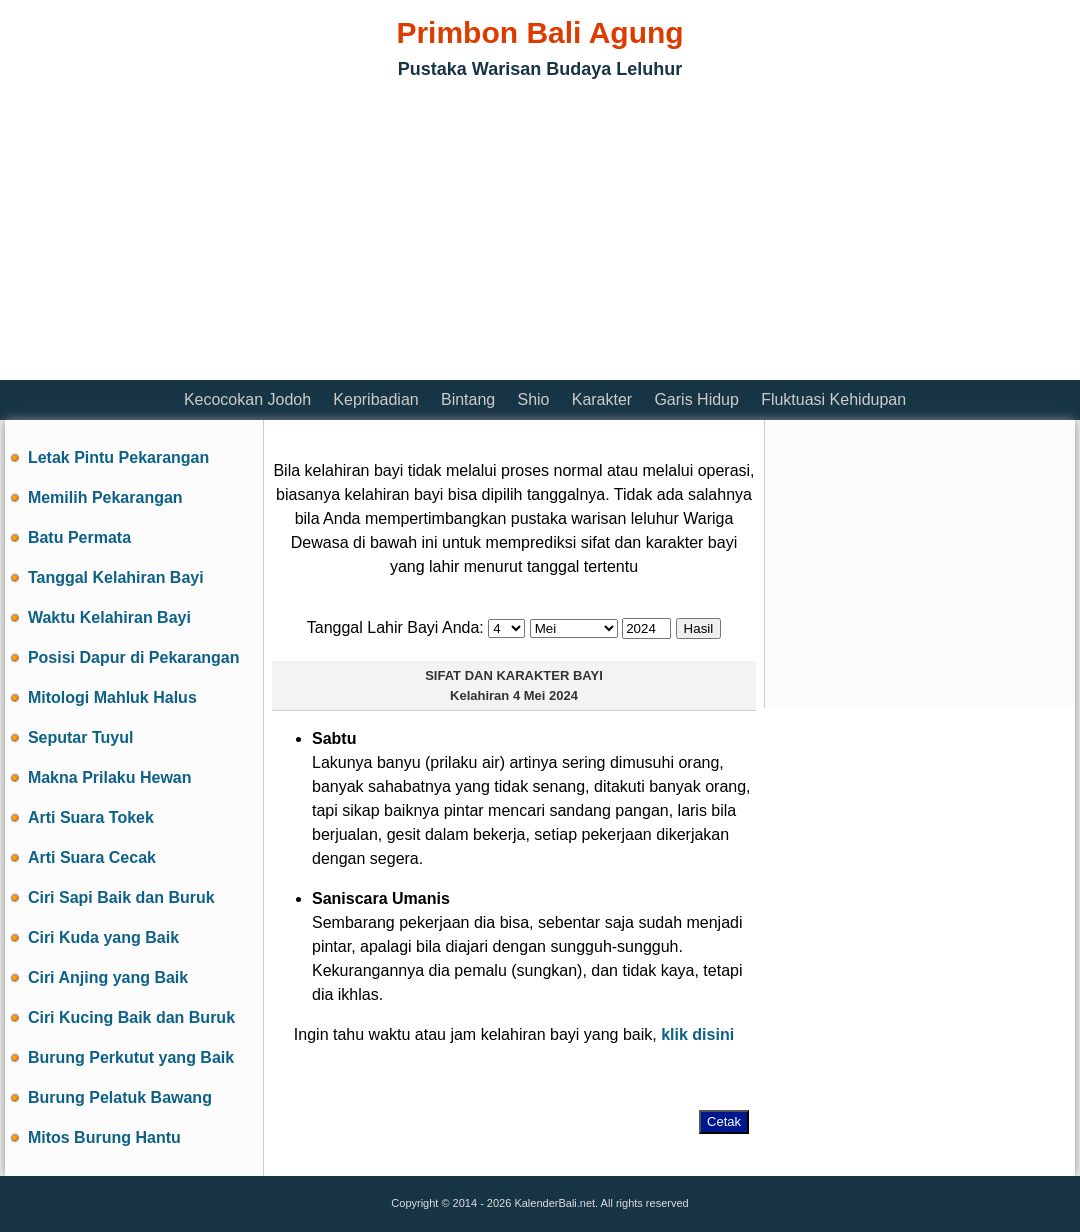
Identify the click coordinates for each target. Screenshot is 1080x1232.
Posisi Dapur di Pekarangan (134, 657)
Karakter (602, 399)
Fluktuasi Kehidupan (833, 399)
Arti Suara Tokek (91, 817)
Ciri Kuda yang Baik (103, 937)
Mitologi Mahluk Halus (112, 697)
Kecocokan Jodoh (247, 399)
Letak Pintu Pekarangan (118, 457)
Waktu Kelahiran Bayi (109, 617)
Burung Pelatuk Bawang (120, 1097)
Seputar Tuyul (81, 737)
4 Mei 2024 (545, 695)
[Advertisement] (239, 235)
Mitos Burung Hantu (104, 1137)
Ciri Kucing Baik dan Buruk (131, 1017)
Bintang (468, 399)
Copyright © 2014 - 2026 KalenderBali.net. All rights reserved (539, 1203)
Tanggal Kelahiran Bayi (116, 577)
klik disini (697, 1034)
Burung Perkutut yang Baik (131, 1057)
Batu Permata (79, 537)
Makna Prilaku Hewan (110, 777)
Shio (533, 399)
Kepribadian (375, 399)
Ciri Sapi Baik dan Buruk (121, 897)
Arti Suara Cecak (92, 857)
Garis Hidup (696, 399)
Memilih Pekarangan (105, 497)
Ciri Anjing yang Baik (108, 977)
